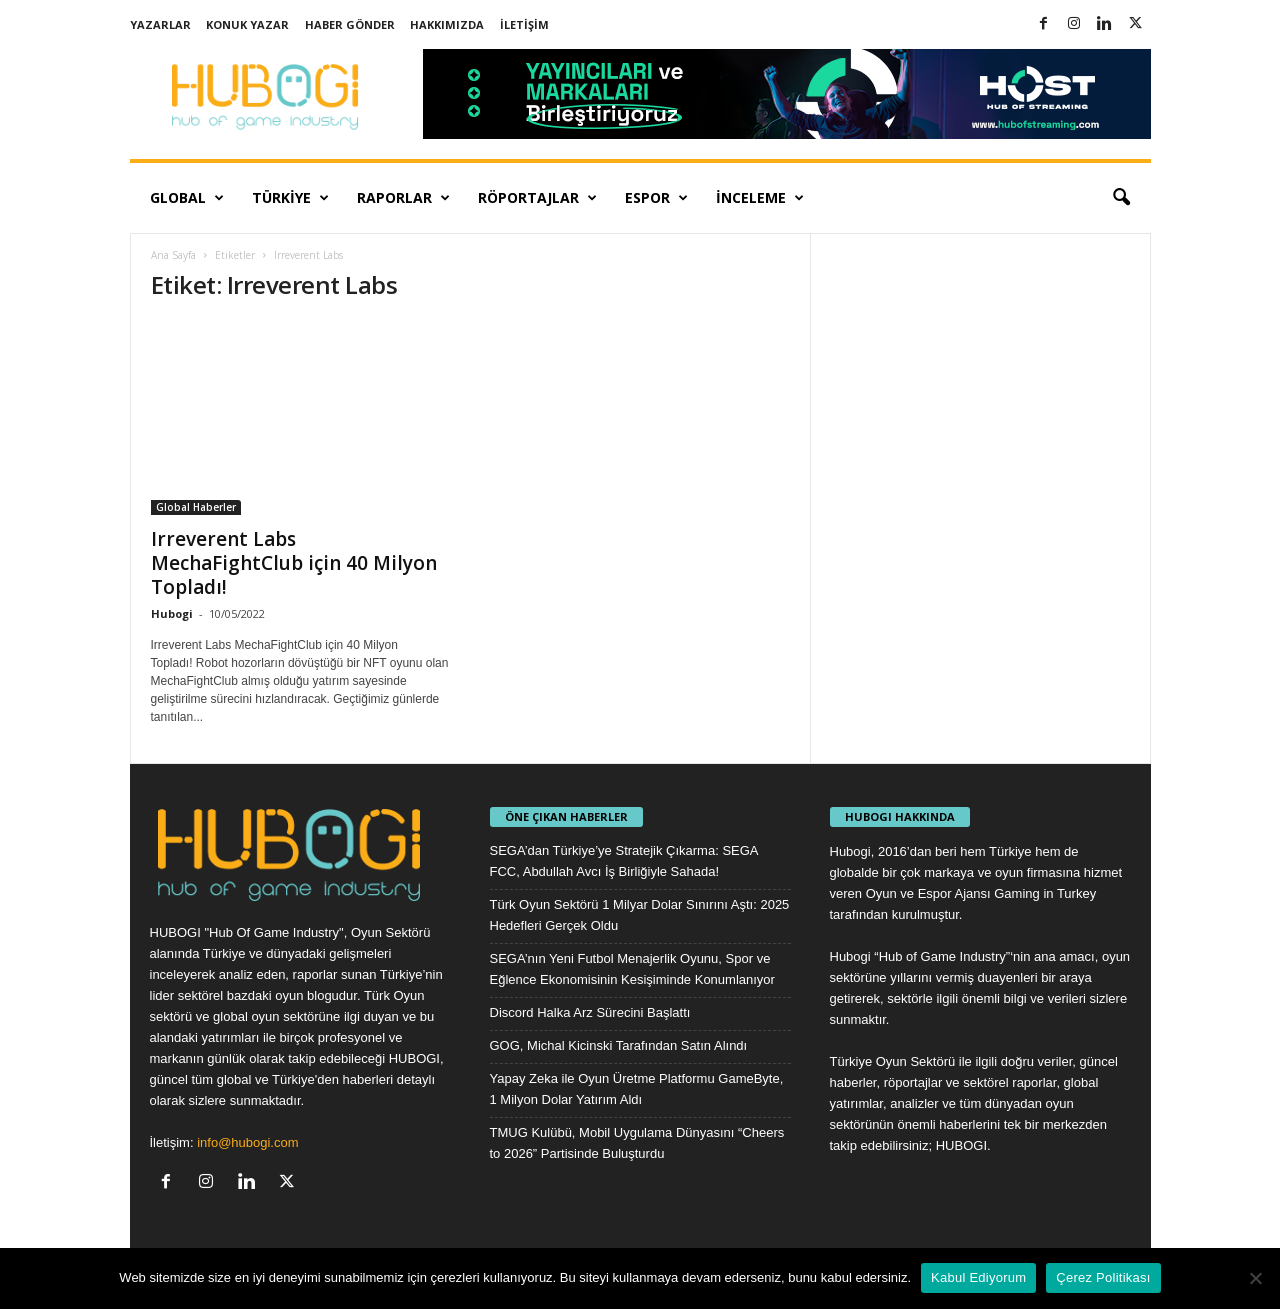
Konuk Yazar (247, 24)
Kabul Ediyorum (978, 1277)
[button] (1121, 198)
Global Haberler (196, 507)
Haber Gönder (350, 24)
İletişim (524, 24)
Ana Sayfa (173, 255)
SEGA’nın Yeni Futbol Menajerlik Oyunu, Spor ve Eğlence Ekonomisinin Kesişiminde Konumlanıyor (632, 969)
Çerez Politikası (1103, 1277)
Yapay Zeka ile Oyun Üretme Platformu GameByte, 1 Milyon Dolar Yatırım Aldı (637, 1089)
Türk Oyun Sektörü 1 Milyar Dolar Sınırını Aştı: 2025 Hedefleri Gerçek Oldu (640, 915)
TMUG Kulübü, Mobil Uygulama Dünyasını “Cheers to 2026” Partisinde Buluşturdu (637, 1143)
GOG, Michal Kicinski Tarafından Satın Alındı (619, 1045)
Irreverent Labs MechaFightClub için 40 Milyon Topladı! (294, 563)
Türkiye (290, 198)
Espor (656, 198)
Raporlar (403, 198)
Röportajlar (537, 198)
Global (187, 198)
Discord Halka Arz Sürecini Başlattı (590, 1012)
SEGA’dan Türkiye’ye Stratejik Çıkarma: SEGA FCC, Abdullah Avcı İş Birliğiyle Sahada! (624, 861)
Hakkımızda (447, 24)
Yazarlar (160, 24)
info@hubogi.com (247, 1142)
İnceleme (760, 198)
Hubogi (172, 613)
